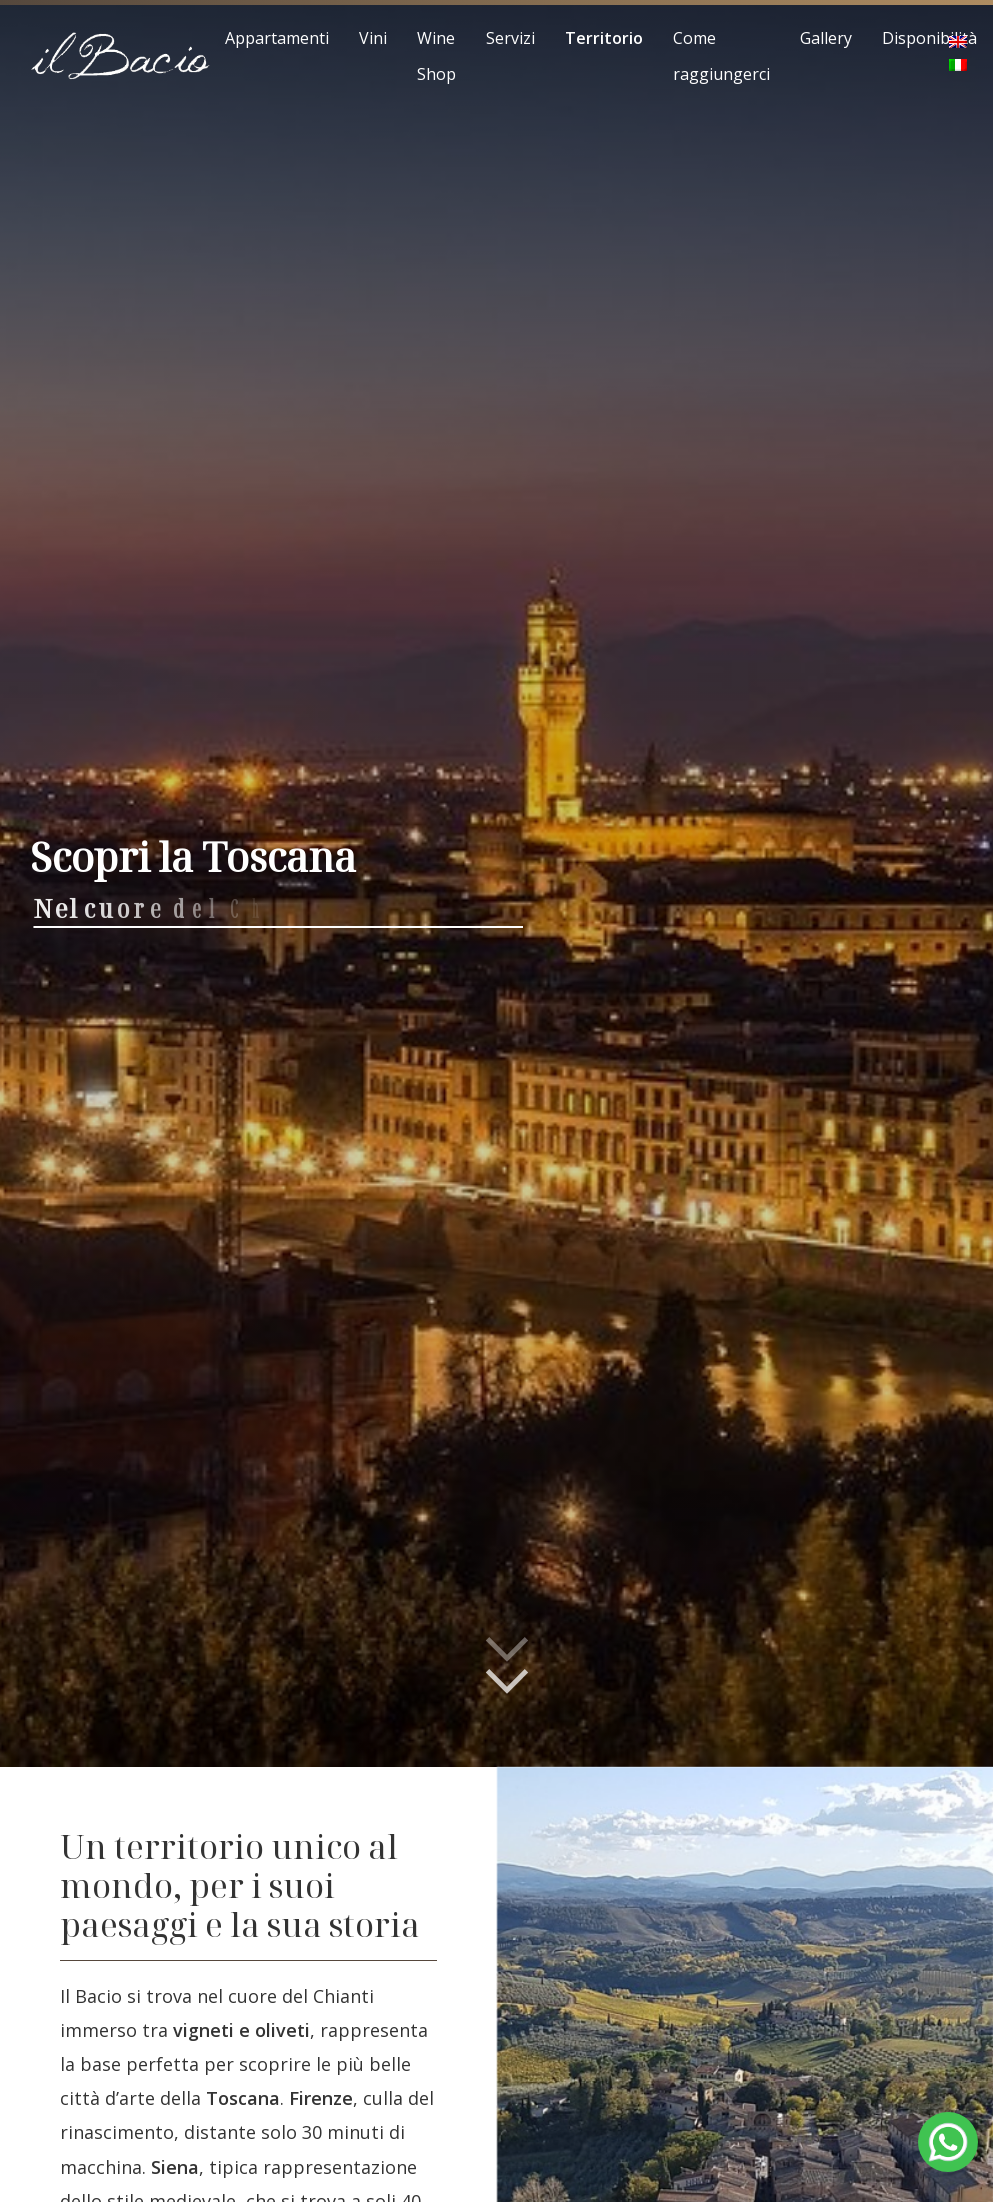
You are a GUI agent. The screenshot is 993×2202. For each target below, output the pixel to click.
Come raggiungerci (721, 56)
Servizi (510, 38)
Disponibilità (929, 38)
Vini (373, 38)
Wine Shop (436, 56)
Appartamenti (277, 38)
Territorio (604, 38)
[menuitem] (958, 42)
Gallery (826, 38)
